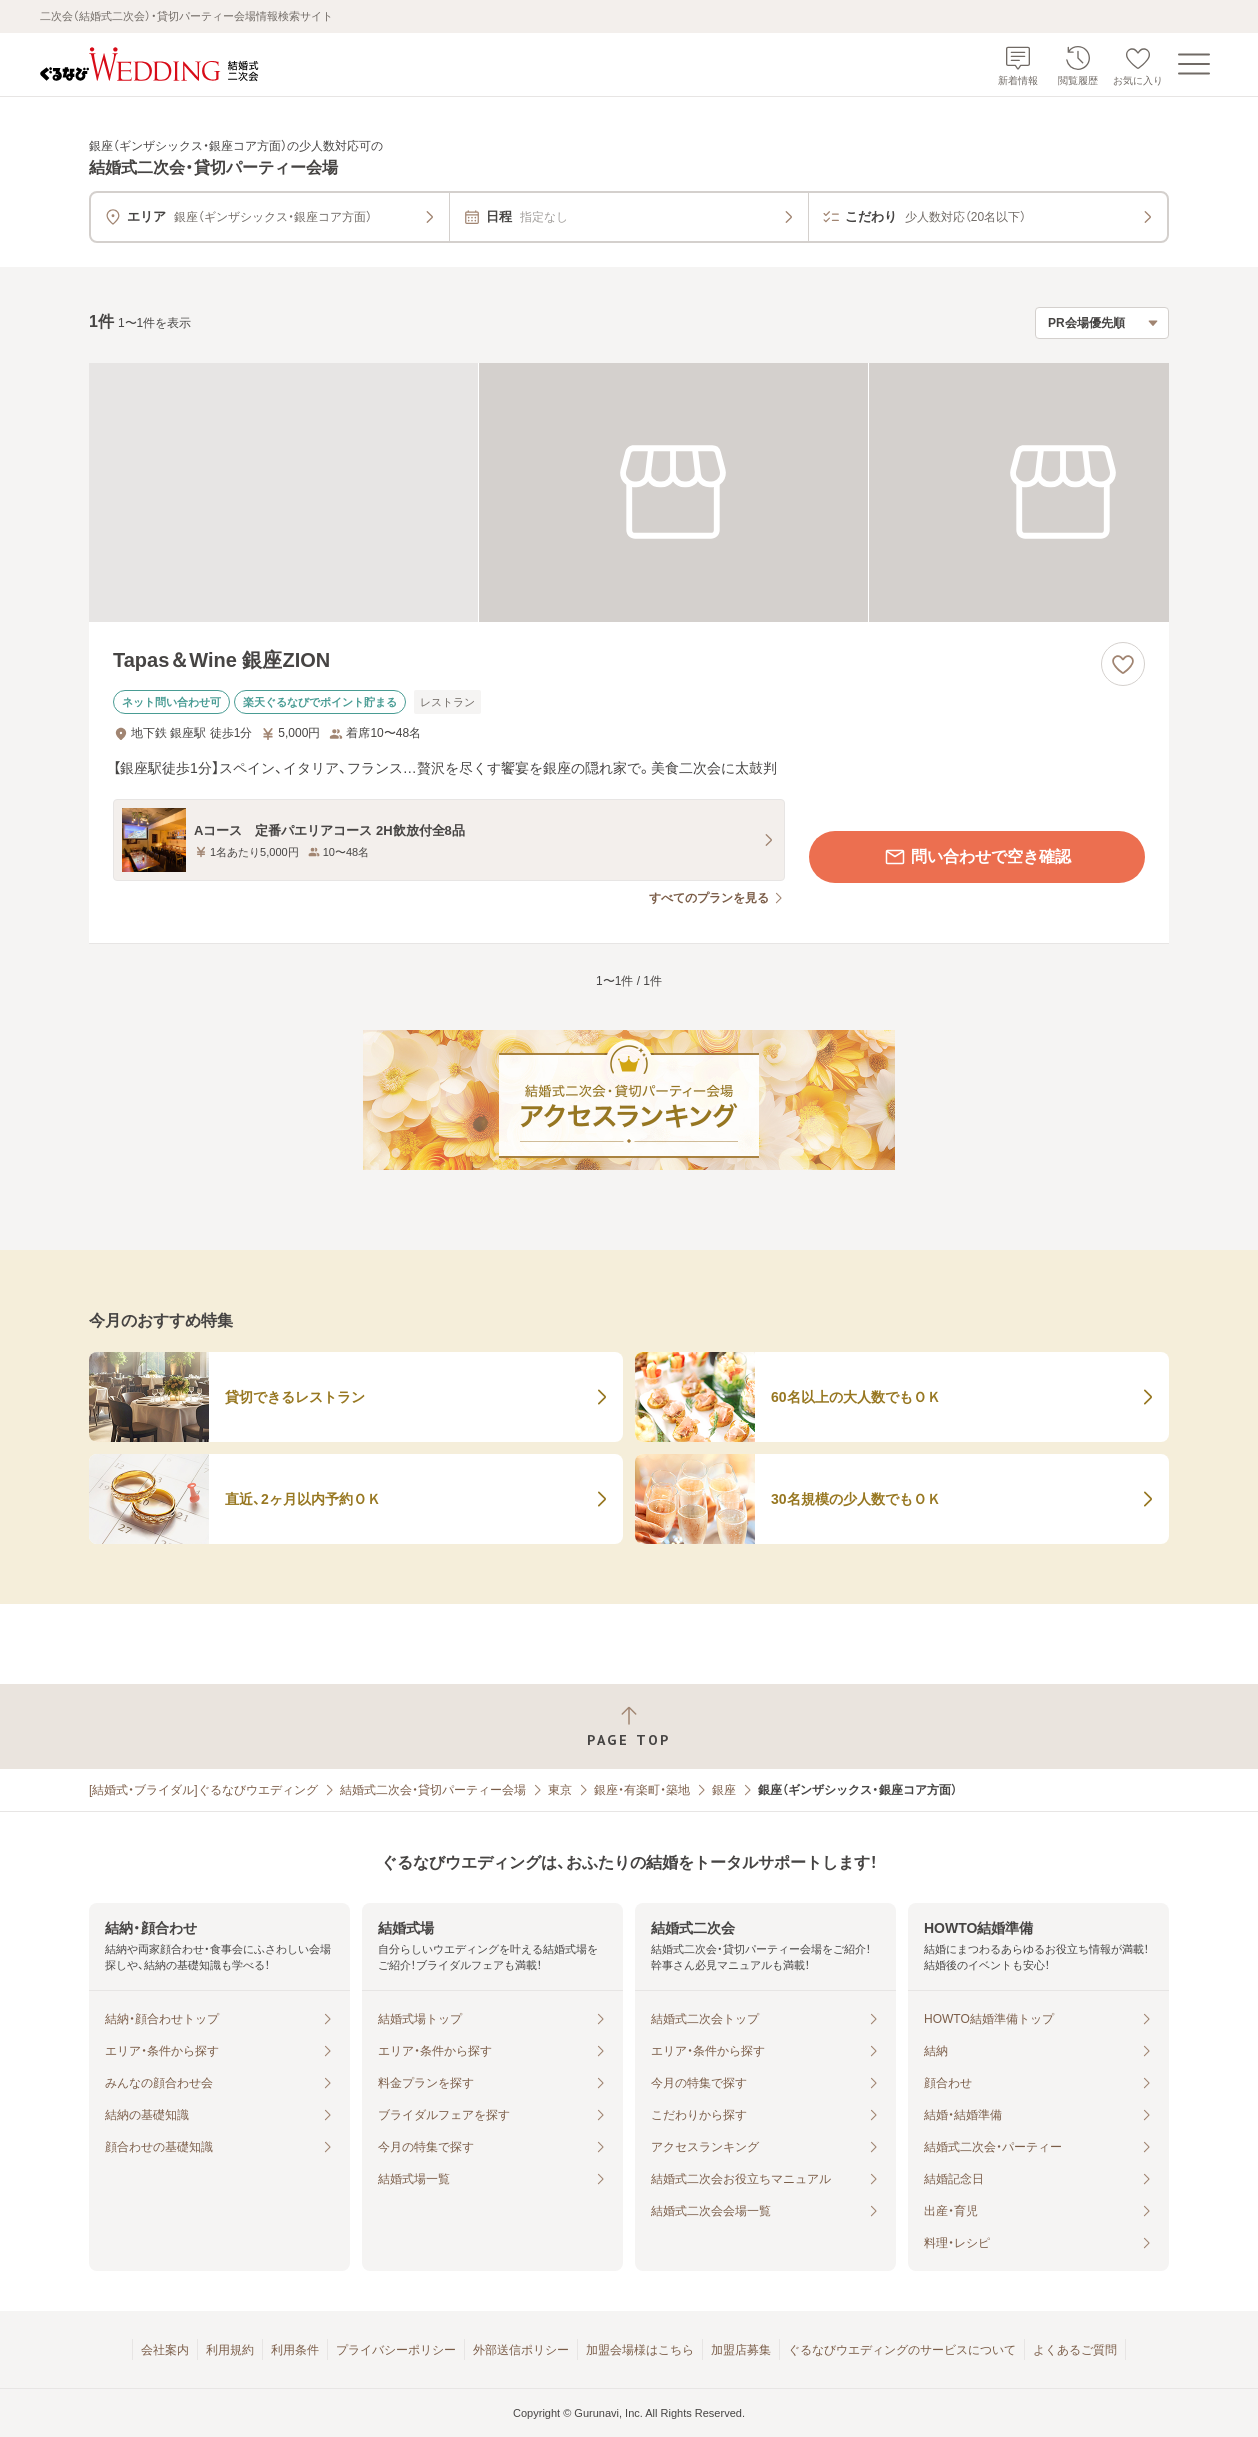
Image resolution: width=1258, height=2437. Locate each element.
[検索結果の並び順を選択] (1102, 323)
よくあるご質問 (1075, 2350)
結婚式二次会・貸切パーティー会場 (433, 1790)
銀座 (724, 1790)
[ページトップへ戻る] (629, 1726)
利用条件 (295, 2350)
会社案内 (165, 2350)
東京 (560, 1790)
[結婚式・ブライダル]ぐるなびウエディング (203, 1790)
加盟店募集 (741, 2350)
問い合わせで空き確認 (977, 857)
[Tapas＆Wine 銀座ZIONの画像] (629, 492)
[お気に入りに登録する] (1123, 664)
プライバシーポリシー (396, 2350)
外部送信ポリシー (521, 2350)
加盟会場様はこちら (640, 2350)
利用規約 (230, 2350)
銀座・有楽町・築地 (642, 1790)
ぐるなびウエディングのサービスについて (902, 2350)
